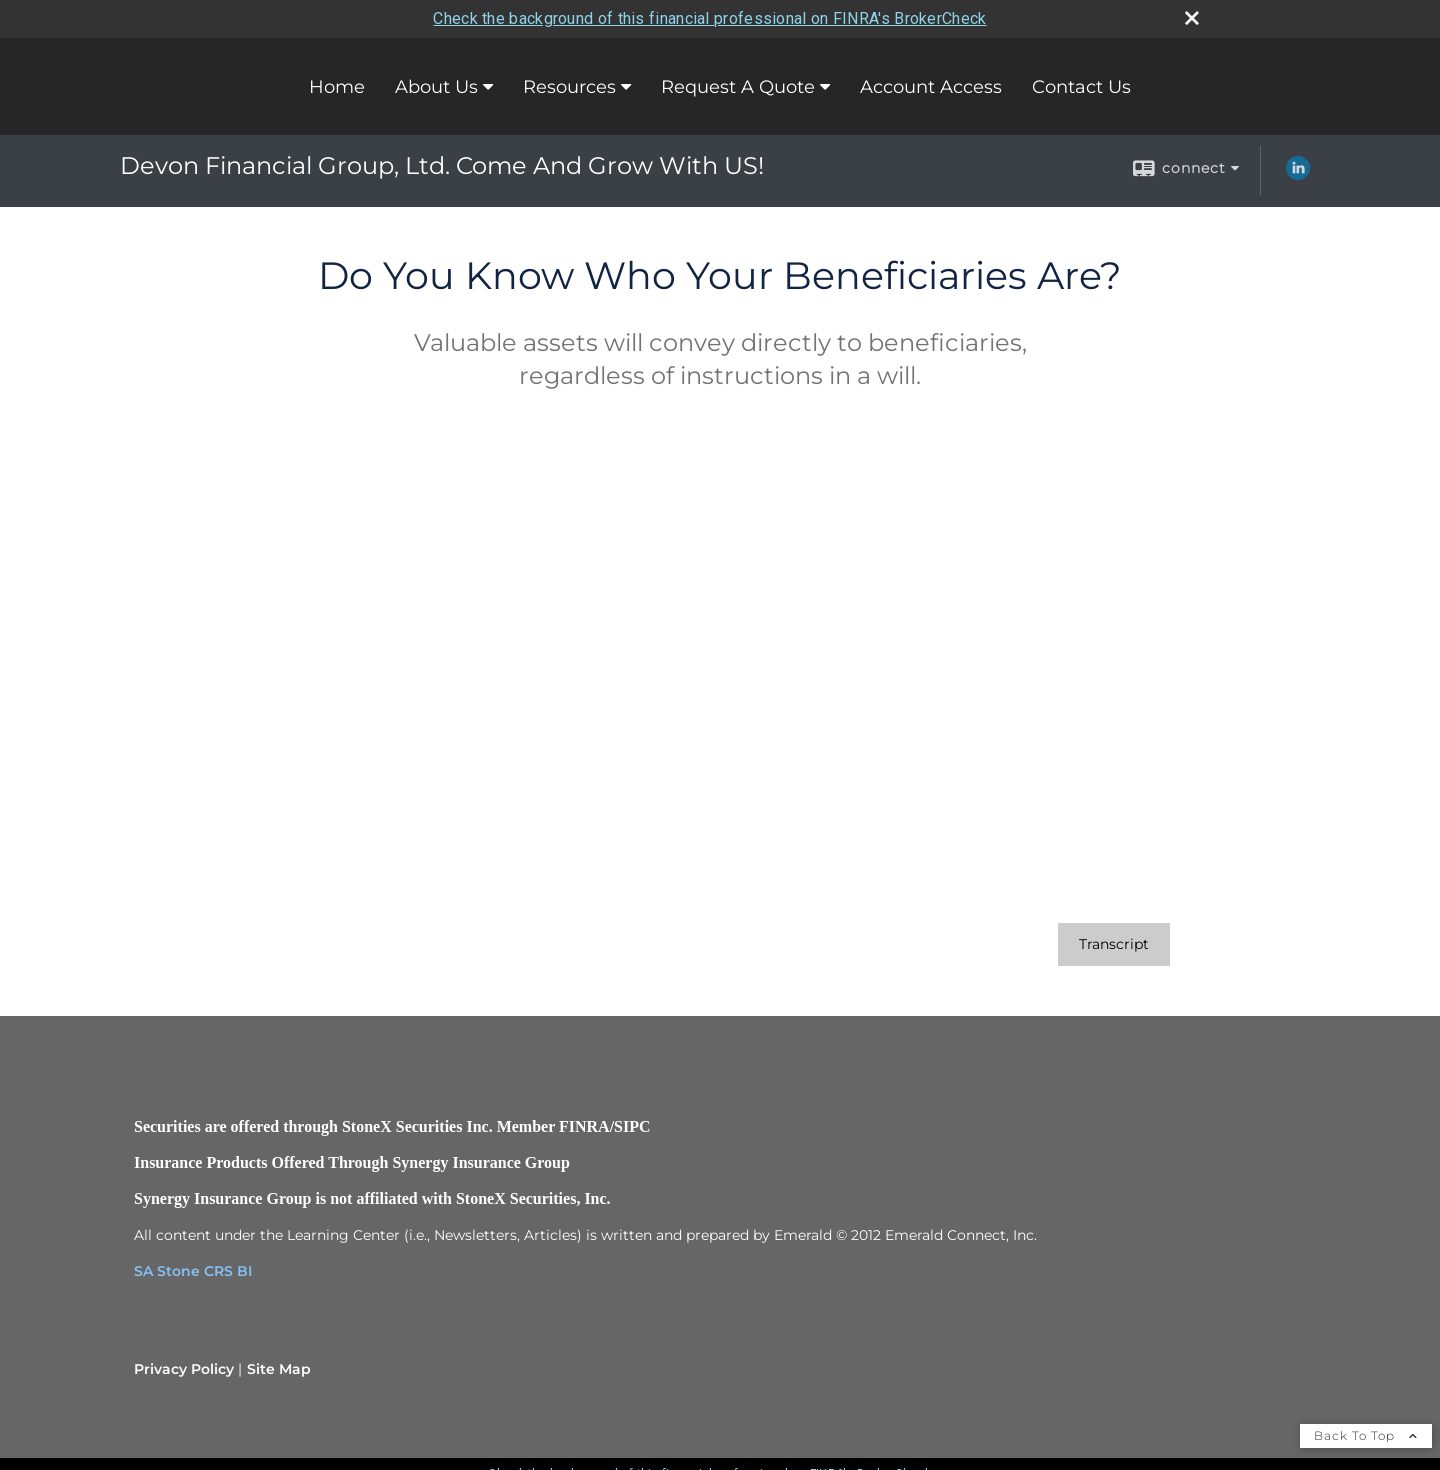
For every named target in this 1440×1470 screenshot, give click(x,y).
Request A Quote (738, 87)
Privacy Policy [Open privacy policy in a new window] (184, 1369)
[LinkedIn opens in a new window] (1298, 175)
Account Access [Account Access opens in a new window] (931, 87)
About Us (436, 87)
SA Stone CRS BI (193, 1271)
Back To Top (1366, 1435)
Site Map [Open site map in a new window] (279, 1369)
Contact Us (1081, 87)
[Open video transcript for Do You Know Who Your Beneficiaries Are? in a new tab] (1114, 944)
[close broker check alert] (1192, 18)
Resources (569, 87)
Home (337, 87)
